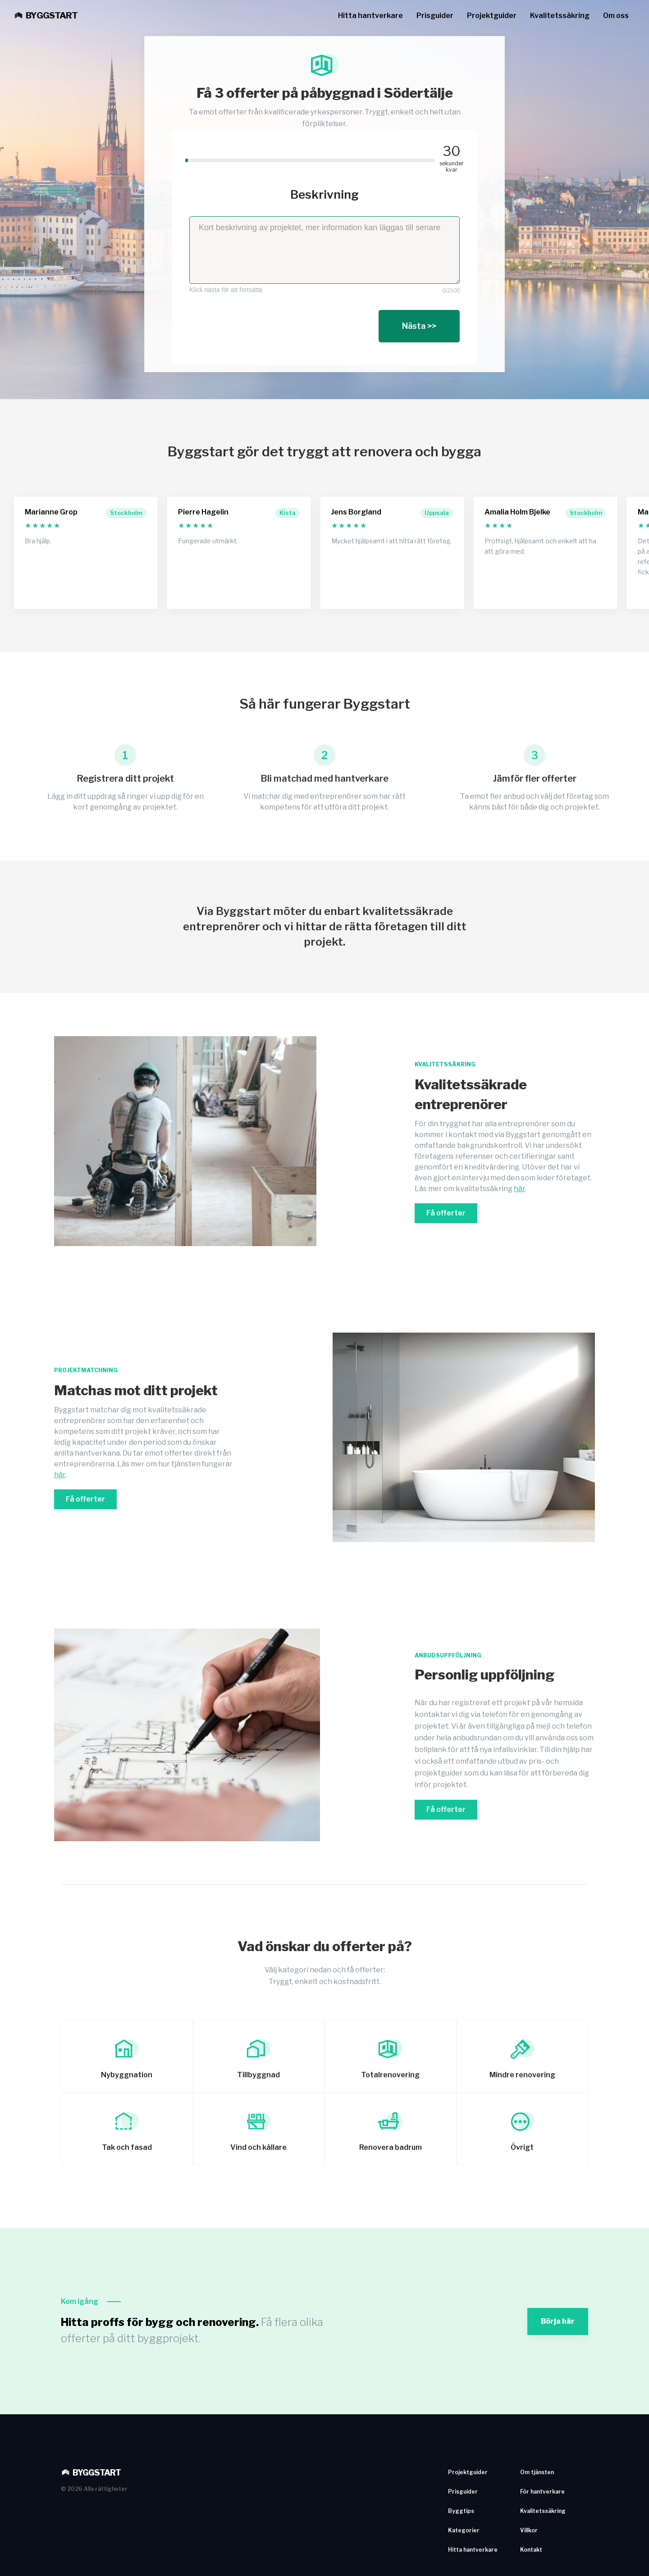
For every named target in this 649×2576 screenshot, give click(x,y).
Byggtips (461, 2511)
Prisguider (434, 15)
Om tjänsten (537, 2472)
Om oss (616, 15)
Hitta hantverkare (370, 15)
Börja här (558, 2321)
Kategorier (464, 2530)
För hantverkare (542, 2491)
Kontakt (531, 2549)
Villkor (529, 2530)
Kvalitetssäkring (560, 15)
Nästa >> (419, 326)
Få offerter (446, 1213)
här (519, 1188)
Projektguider (491, 15)
